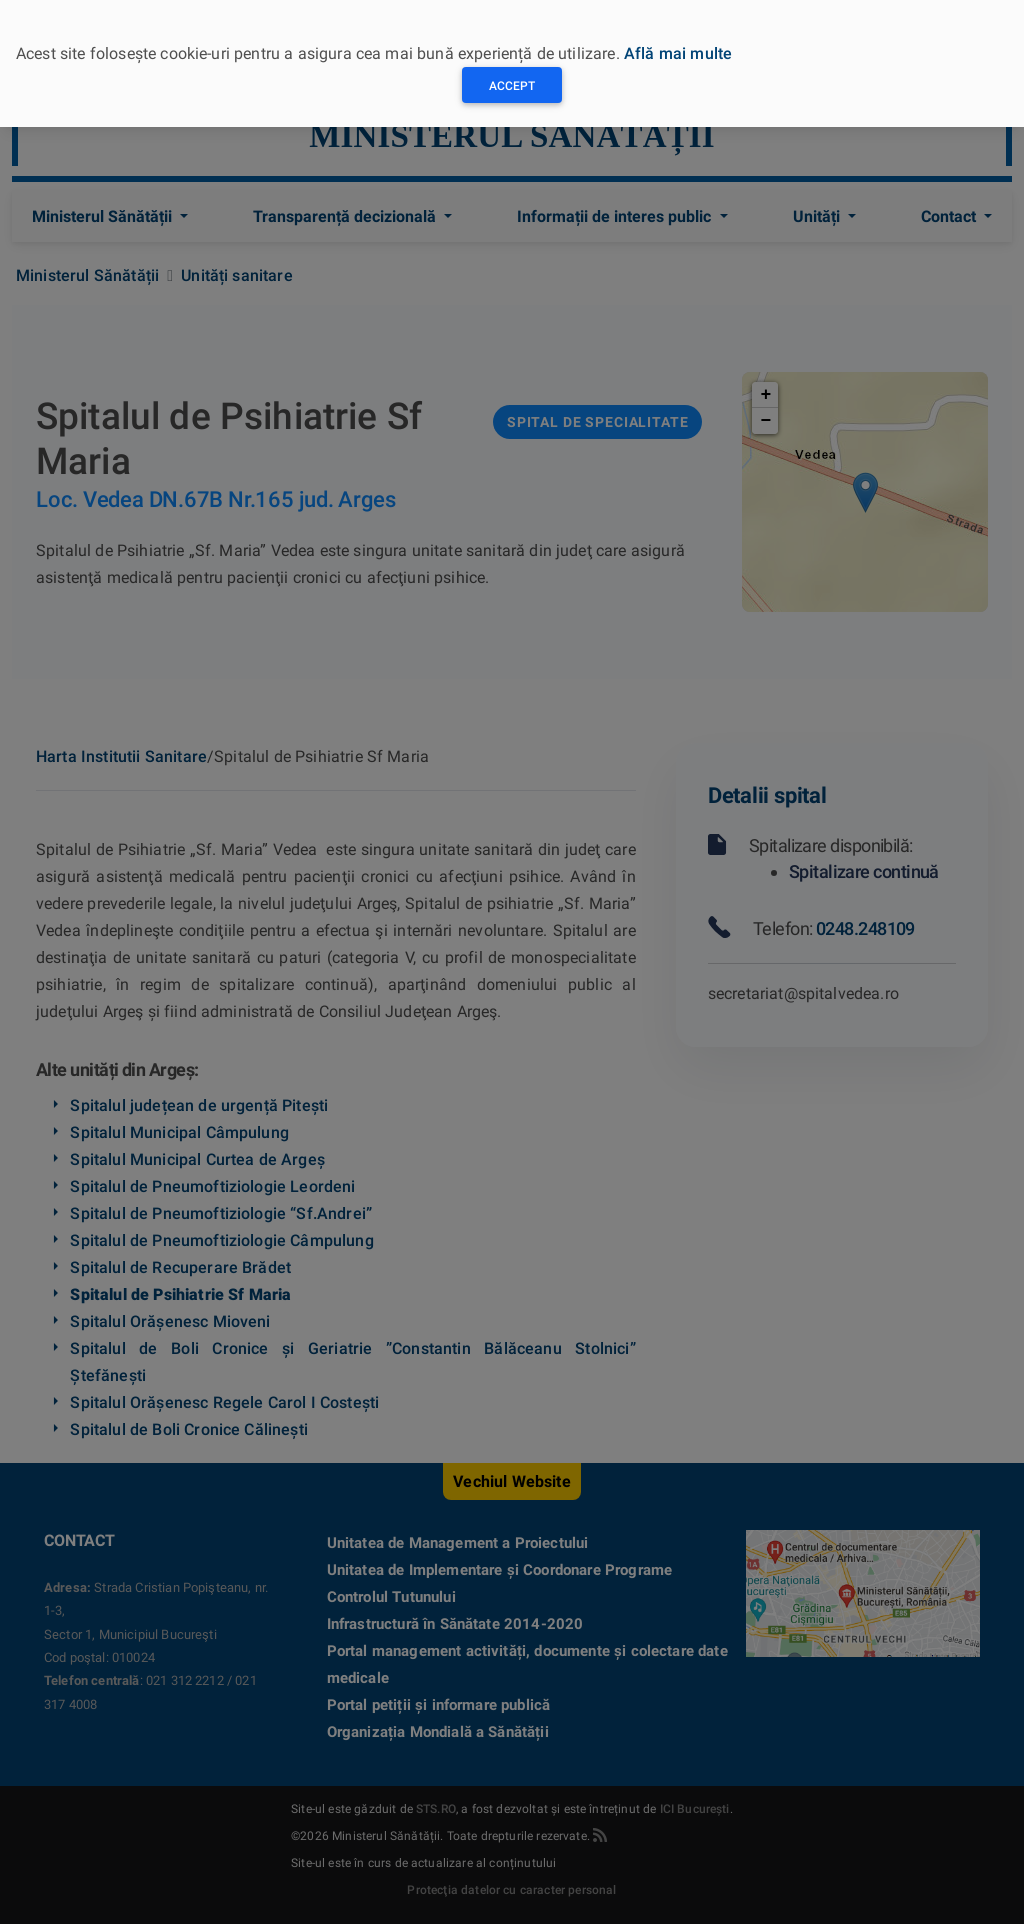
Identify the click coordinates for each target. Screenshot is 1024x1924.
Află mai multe (678, 53)
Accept (512, 86)
